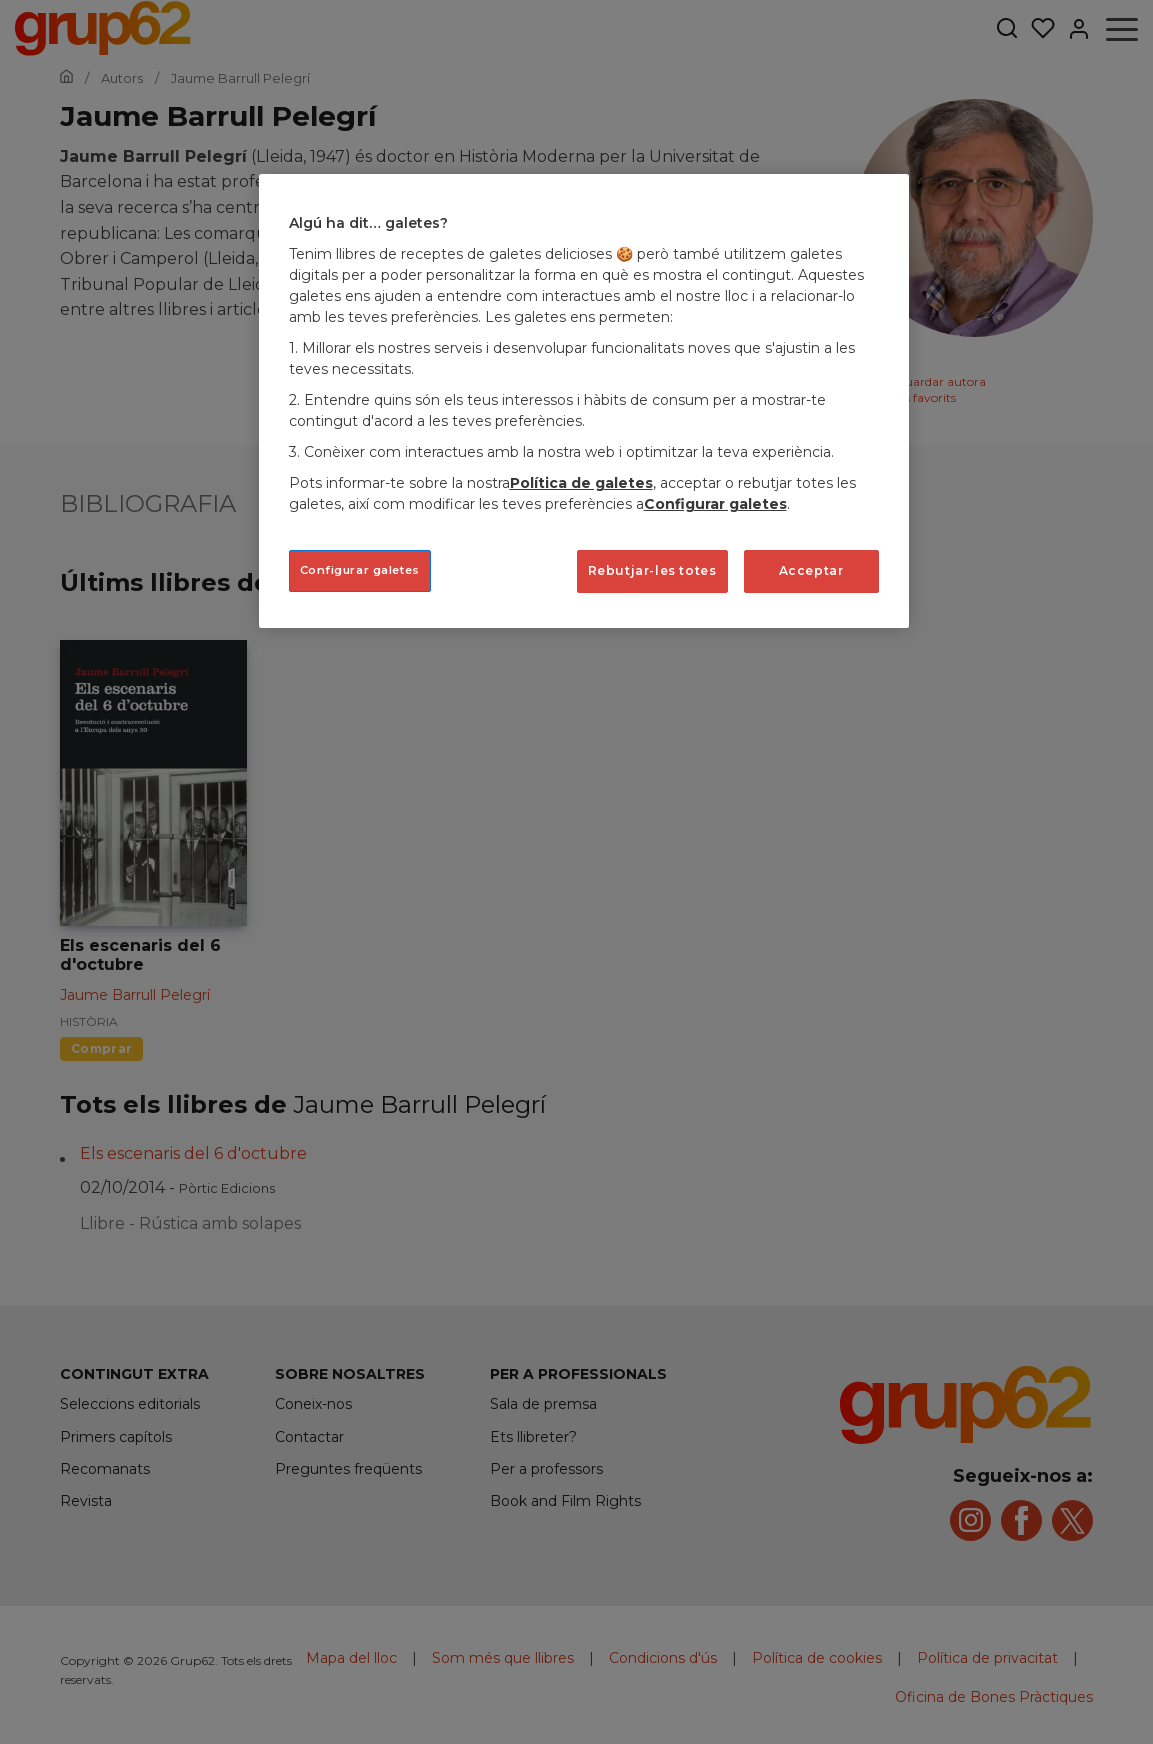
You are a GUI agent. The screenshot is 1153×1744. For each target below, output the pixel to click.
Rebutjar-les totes (652, 570)
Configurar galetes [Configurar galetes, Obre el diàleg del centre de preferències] (360, 570)
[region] (584, 400)
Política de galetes (581, 483)
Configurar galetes (715, 504)
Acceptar (811, 570)
